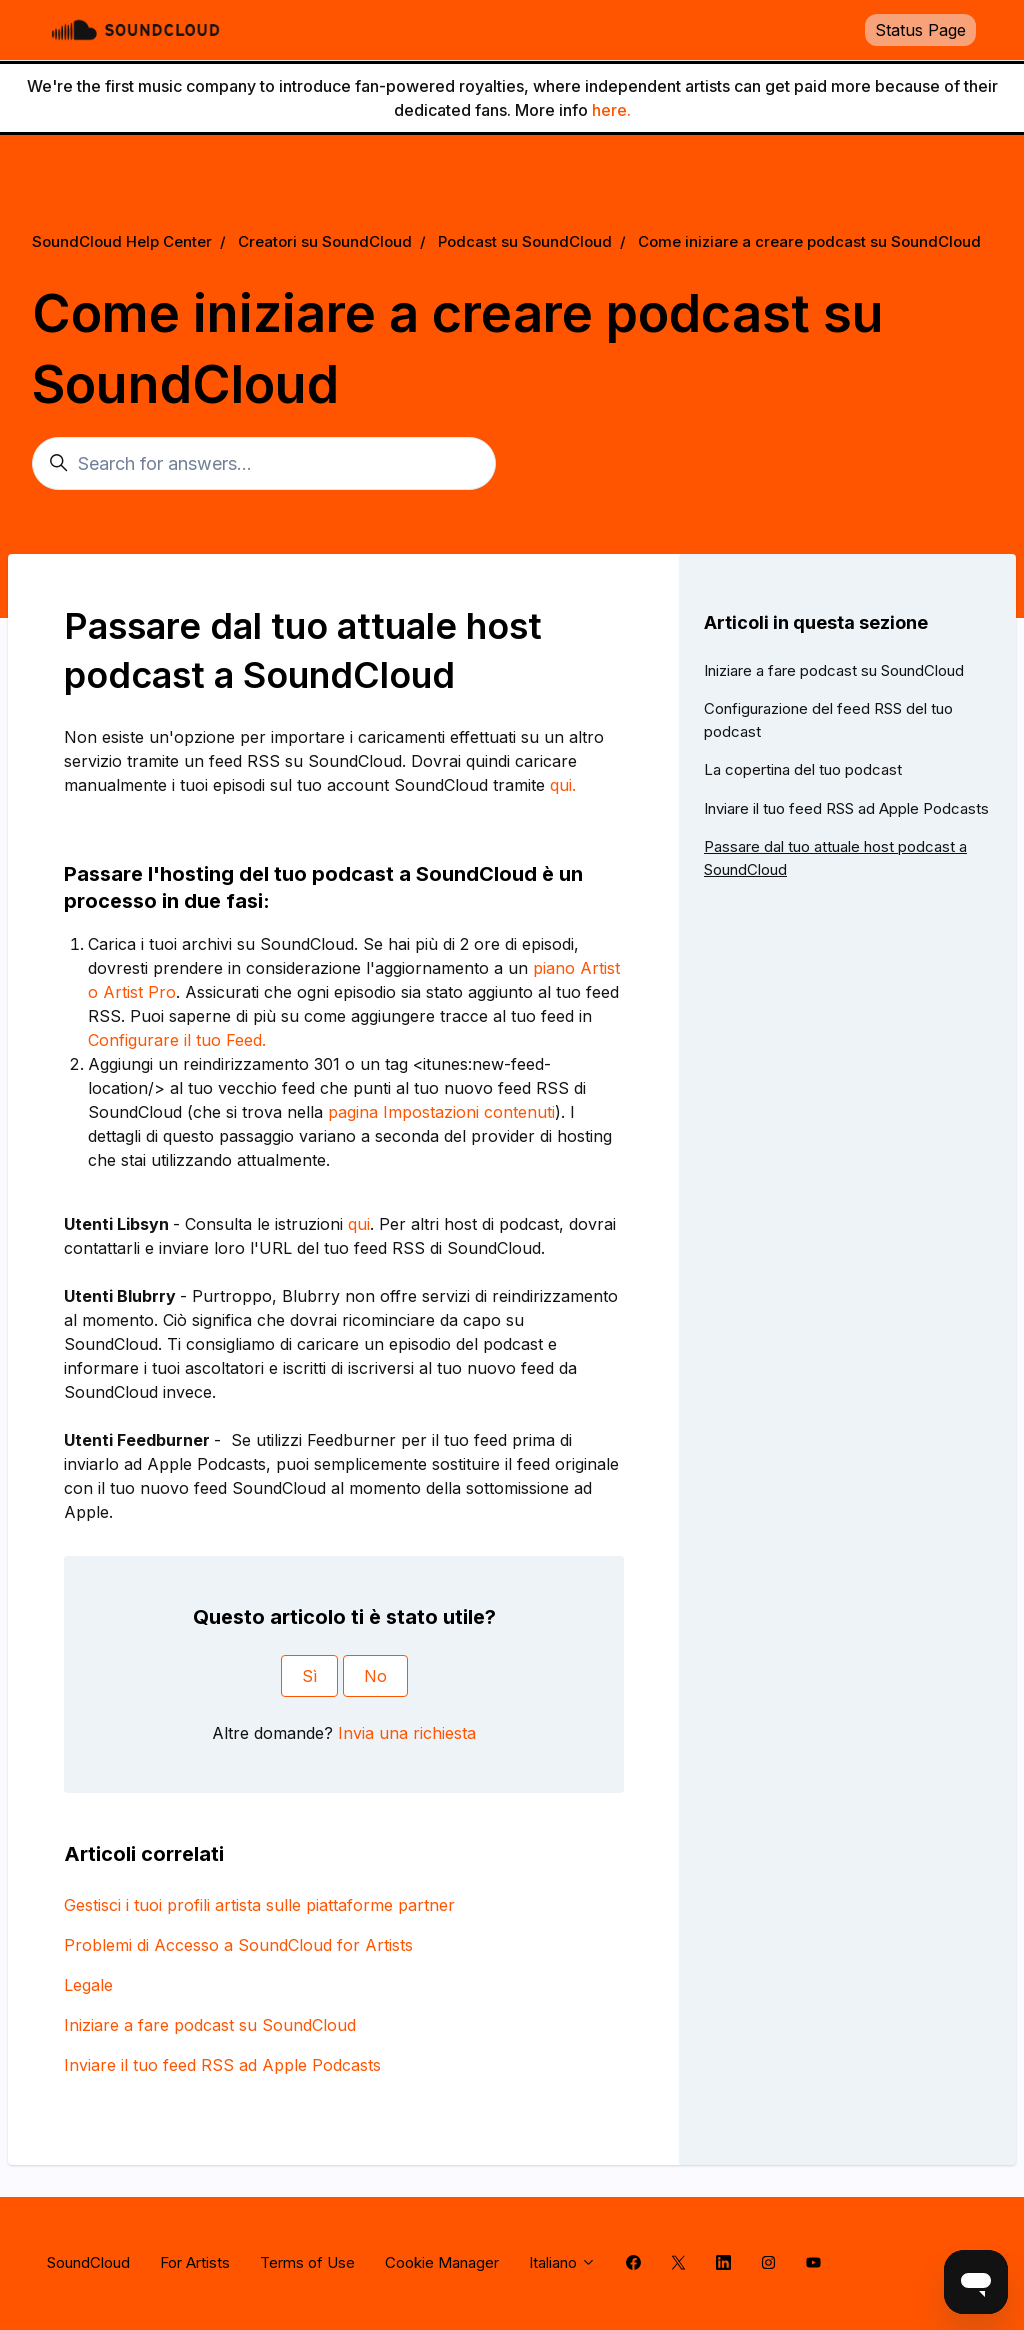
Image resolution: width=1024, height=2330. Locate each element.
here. (611, 110)
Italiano (562, 2262)
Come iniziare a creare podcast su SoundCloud (809, 241)
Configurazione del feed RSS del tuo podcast (828, 720)
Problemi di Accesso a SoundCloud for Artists (238, 1945)
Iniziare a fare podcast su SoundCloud (210, 2025)
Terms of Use (307, 2262)
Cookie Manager (442, 2262)
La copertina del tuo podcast (803, 769)
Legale (88, 1985)
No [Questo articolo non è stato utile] (375, 1676)
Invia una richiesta (407, 1733)
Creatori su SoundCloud (325, 241)
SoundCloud (88, 2262)
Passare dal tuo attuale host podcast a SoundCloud (835, 858)
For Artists (195, 2262)
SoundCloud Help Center (122, 241)
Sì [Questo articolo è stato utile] (309, 1676)
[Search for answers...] (264, 463)
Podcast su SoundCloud (525, 241)
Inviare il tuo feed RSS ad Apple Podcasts (222, 2065)
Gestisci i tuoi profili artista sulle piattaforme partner (259, 1905)
